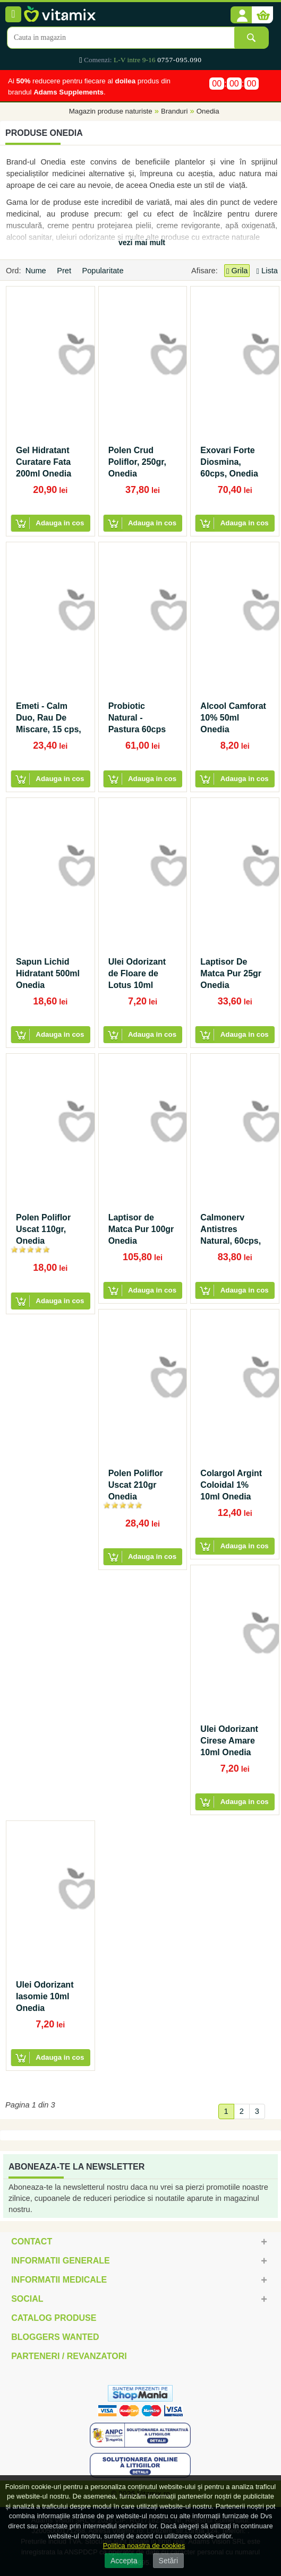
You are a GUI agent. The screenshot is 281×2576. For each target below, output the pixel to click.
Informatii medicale (59, 2279)
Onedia (208, 112)
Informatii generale (60, 2260)
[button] (241, 15)
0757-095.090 (179, 60)
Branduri (174, 112)
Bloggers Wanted (55, 2336)
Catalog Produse (53, 2317)
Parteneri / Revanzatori (69, 2356)
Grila (237, 270)
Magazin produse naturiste (110, 112)
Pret (65, 270)
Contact (31, 2241)
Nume (36, 270)
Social (27, 2298)
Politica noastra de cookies (144, 2545)
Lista (267, 270)
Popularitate (103, 270)
